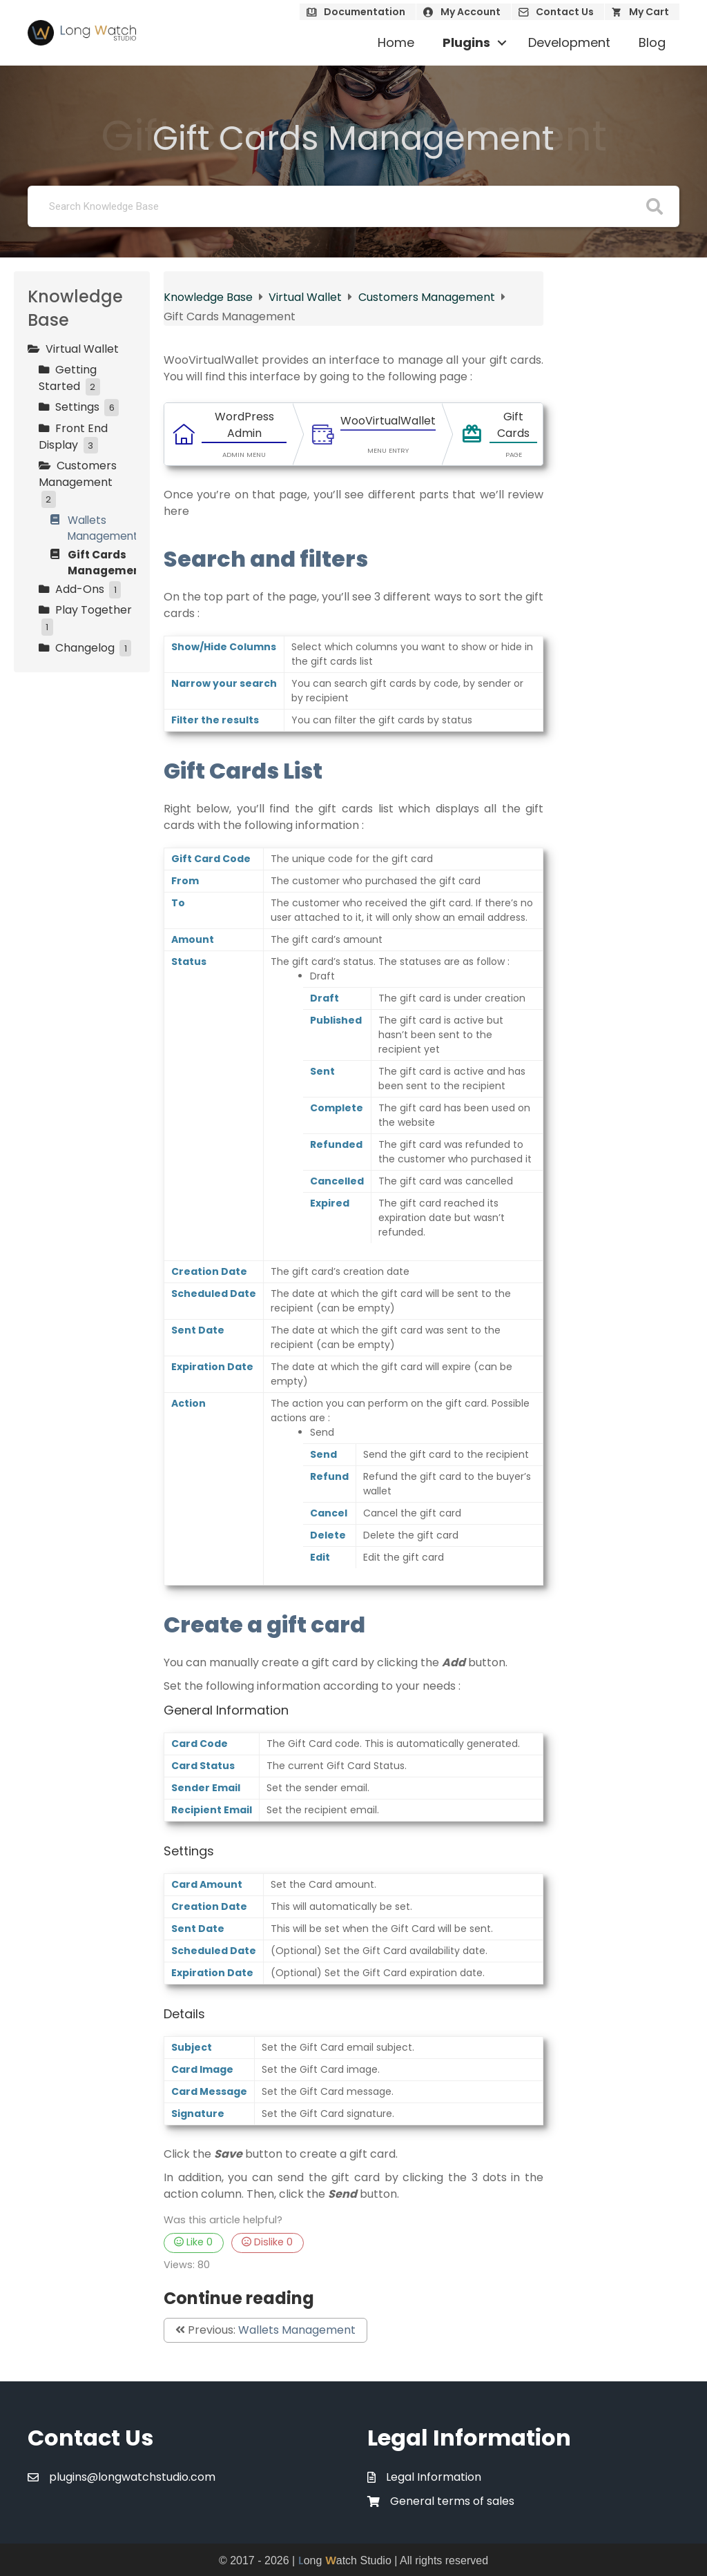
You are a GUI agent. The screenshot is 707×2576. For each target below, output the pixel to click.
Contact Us (565, 12)
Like (193, 2242)
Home (396, 42)
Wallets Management (297, 2330)
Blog (652, 42)
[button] (502, 43)
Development (569, 42)
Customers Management (428, 297)
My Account (470, 12)
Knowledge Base (209, 297)
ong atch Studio (344, 2560)
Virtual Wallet (307, 297)
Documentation (364, 12)
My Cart (649, 12)
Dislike (267, 2242)
